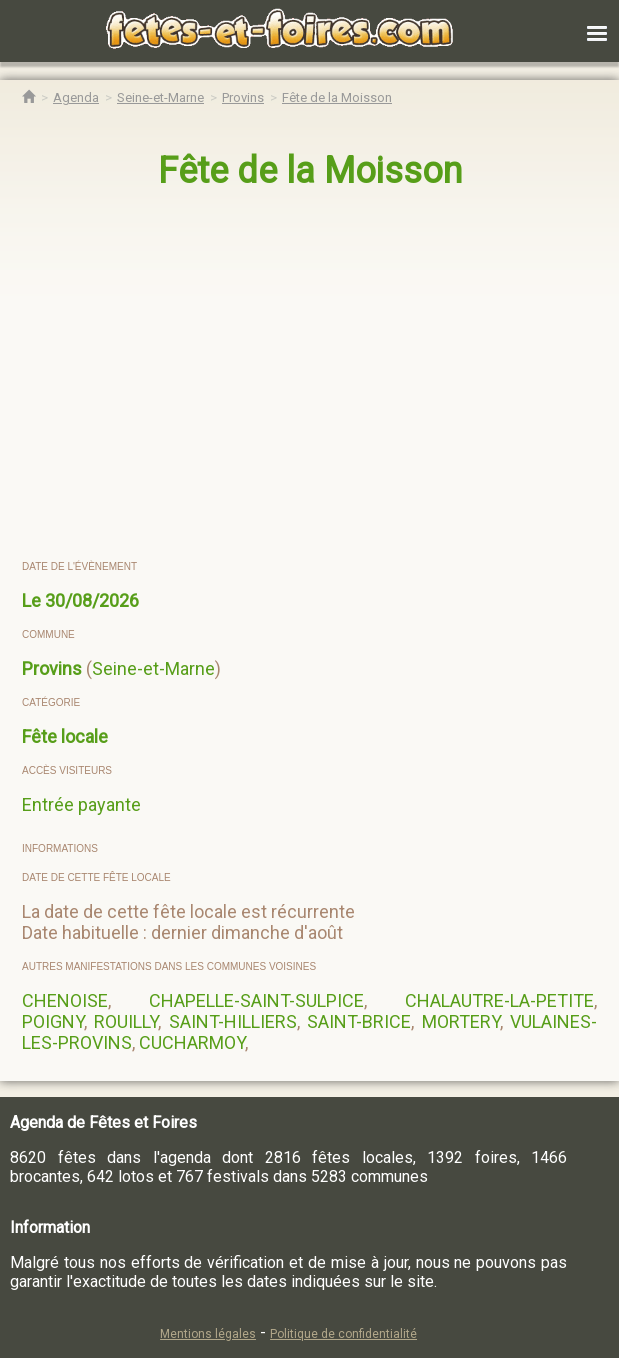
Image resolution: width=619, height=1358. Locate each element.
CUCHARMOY (192, 1042)
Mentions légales (208, 1334)
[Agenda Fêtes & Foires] (76, 97)
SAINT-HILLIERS (233, 1021)
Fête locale (65, 736)
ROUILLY (126, 1021)
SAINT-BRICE (359, 1021)
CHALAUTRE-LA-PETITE (499, 1000)
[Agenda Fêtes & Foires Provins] (243, 97)
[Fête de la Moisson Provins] (337, 97)
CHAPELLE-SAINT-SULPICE (256, 1000)
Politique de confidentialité (343, 1334)
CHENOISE (65, 1000)
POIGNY (53, 1021)
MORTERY (461, 1021)
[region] (289, 376)
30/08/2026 (92, 600)
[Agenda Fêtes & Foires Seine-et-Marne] (160, 97)
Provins (52, 668)
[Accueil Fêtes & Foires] (28, 97)
